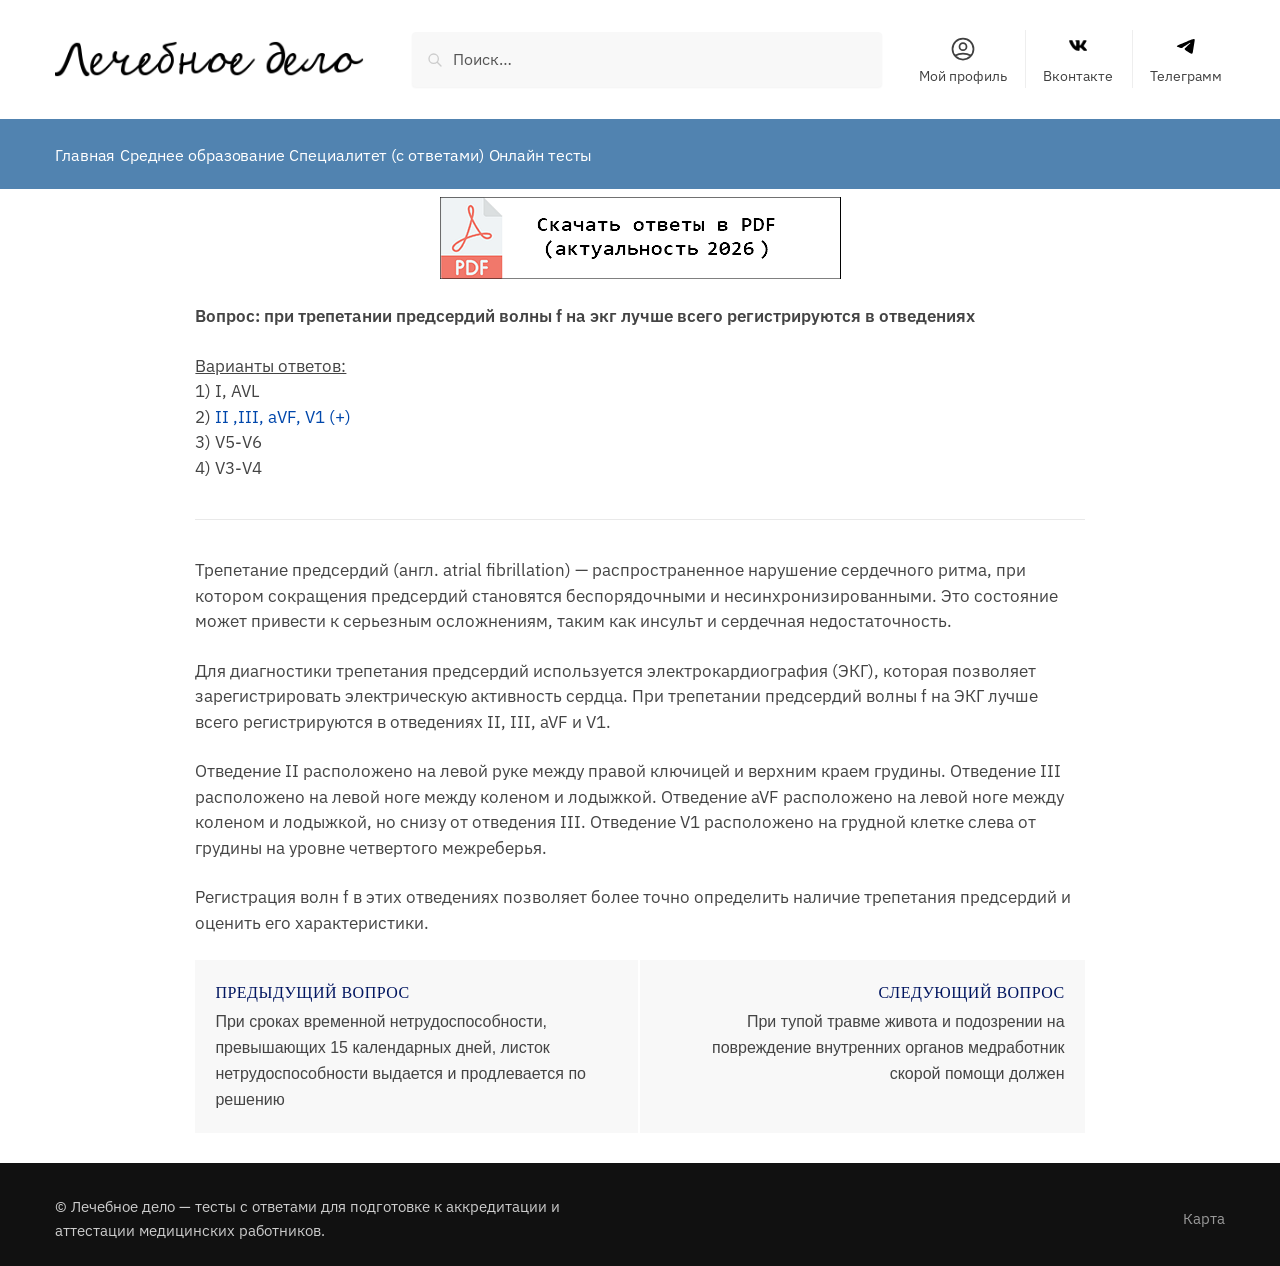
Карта (1204, 1209)
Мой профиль (963, 60)
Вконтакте (1078, 60)
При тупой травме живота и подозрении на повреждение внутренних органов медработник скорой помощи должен (888, 1038)
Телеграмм (1186, 60)
